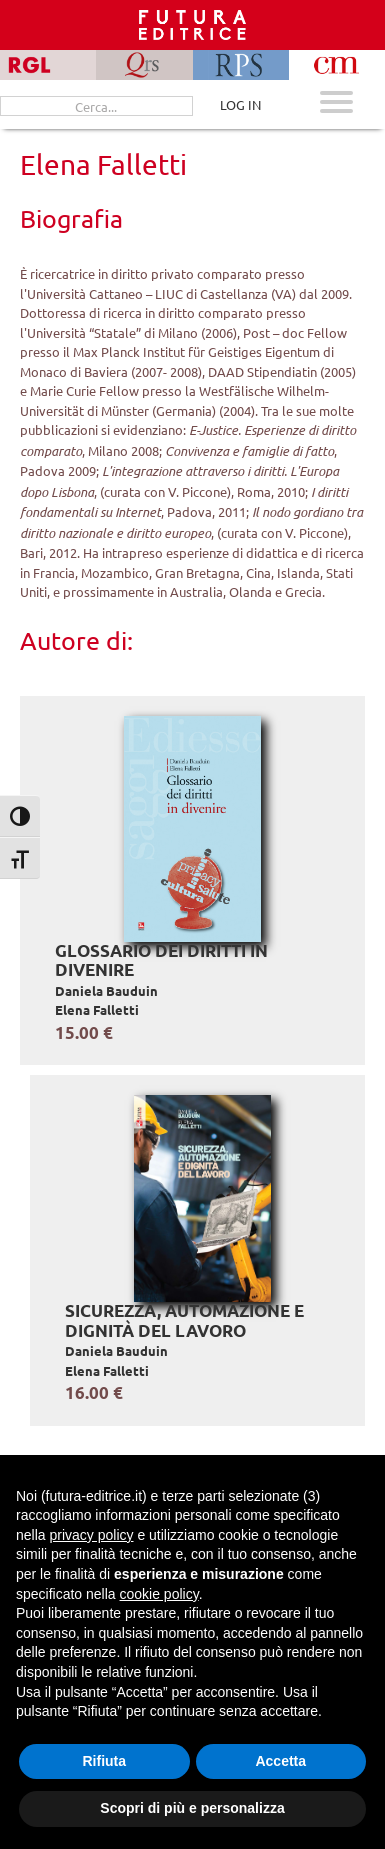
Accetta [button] (280, 1761)
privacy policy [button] (91, 1535)
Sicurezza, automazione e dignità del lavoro (184, 1320)
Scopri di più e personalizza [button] (192, 1808)
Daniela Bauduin (106, 990)
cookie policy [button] (159, 1594)
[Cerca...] (96, 106)
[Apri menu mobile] (336, 104)
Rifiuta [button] (104, 1761)
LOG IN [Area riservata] (240, 104)
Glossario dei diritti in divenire (161, 960)
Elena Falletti (97, 1009)
